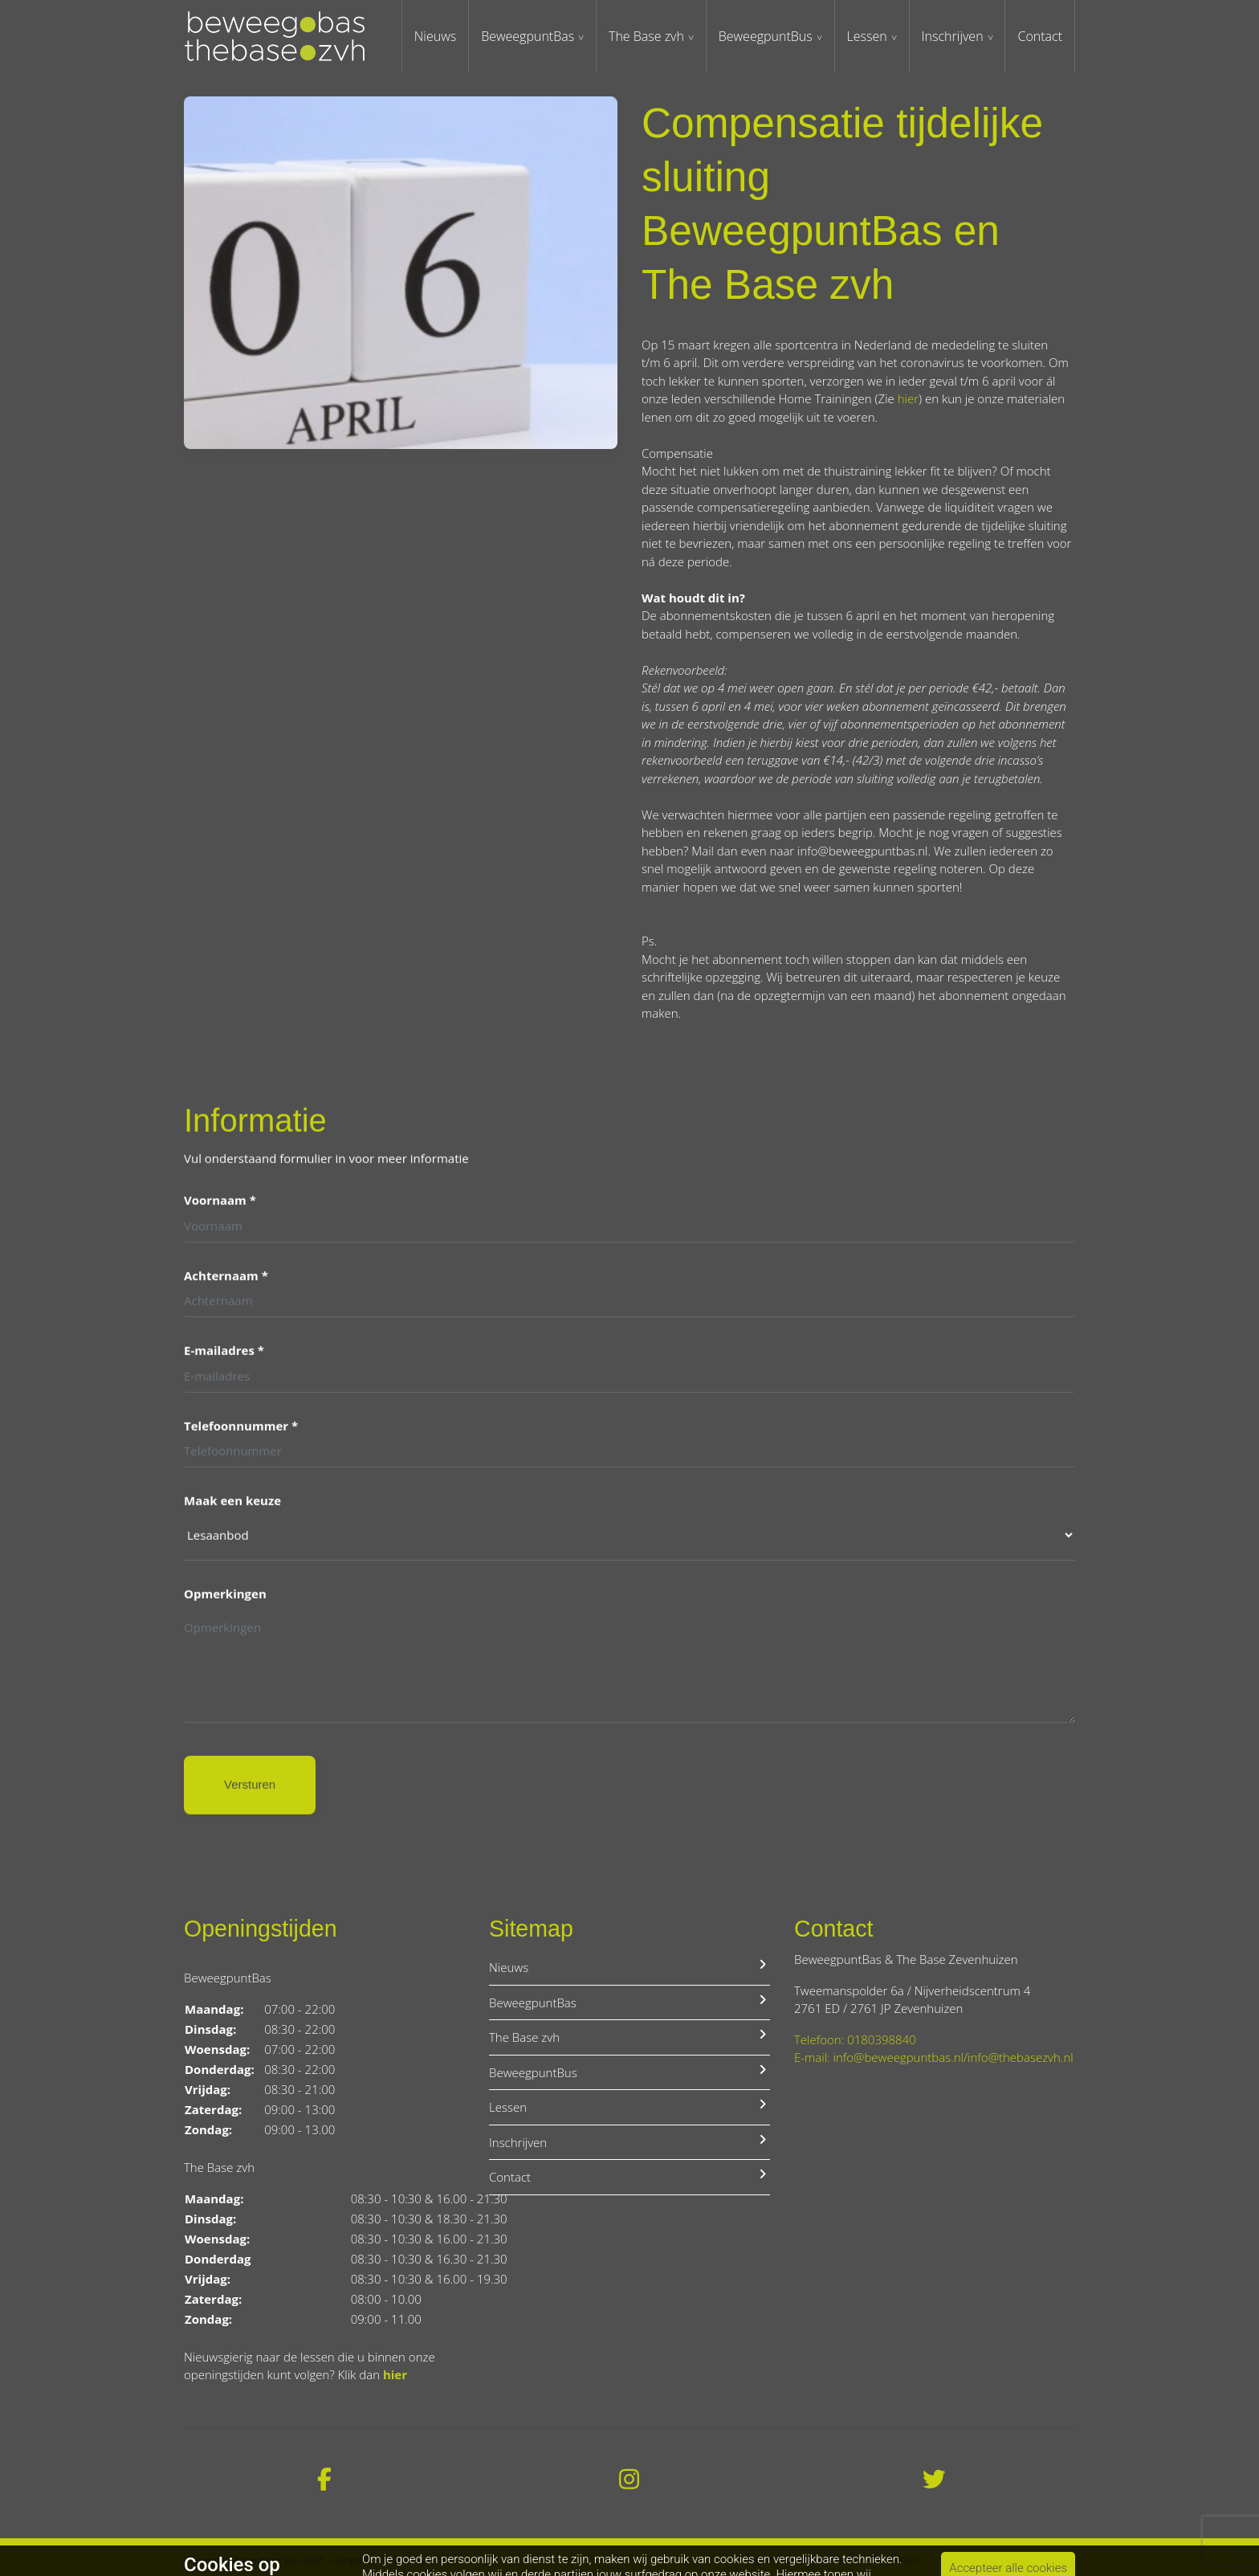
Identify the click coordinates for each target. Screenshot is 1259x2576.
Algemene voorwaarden (799, 2559)
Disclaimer (895, 2559)
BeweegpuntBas (527, 36)
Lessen (867, 36)
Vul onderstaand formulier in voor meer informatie (326, 1161)
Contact (1039, 36)
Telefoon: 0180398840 (855, 2039)
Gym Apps (436, 2560)
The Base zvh (646, 36)
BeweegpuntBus (766, 36)
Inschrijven (953, 36)
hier (908, 398)
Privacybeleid (968, 2559)
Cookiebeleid (1047, 2559)
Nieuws (435, 36)
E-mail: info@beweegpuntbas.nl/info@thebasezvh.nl (934, 2057)
